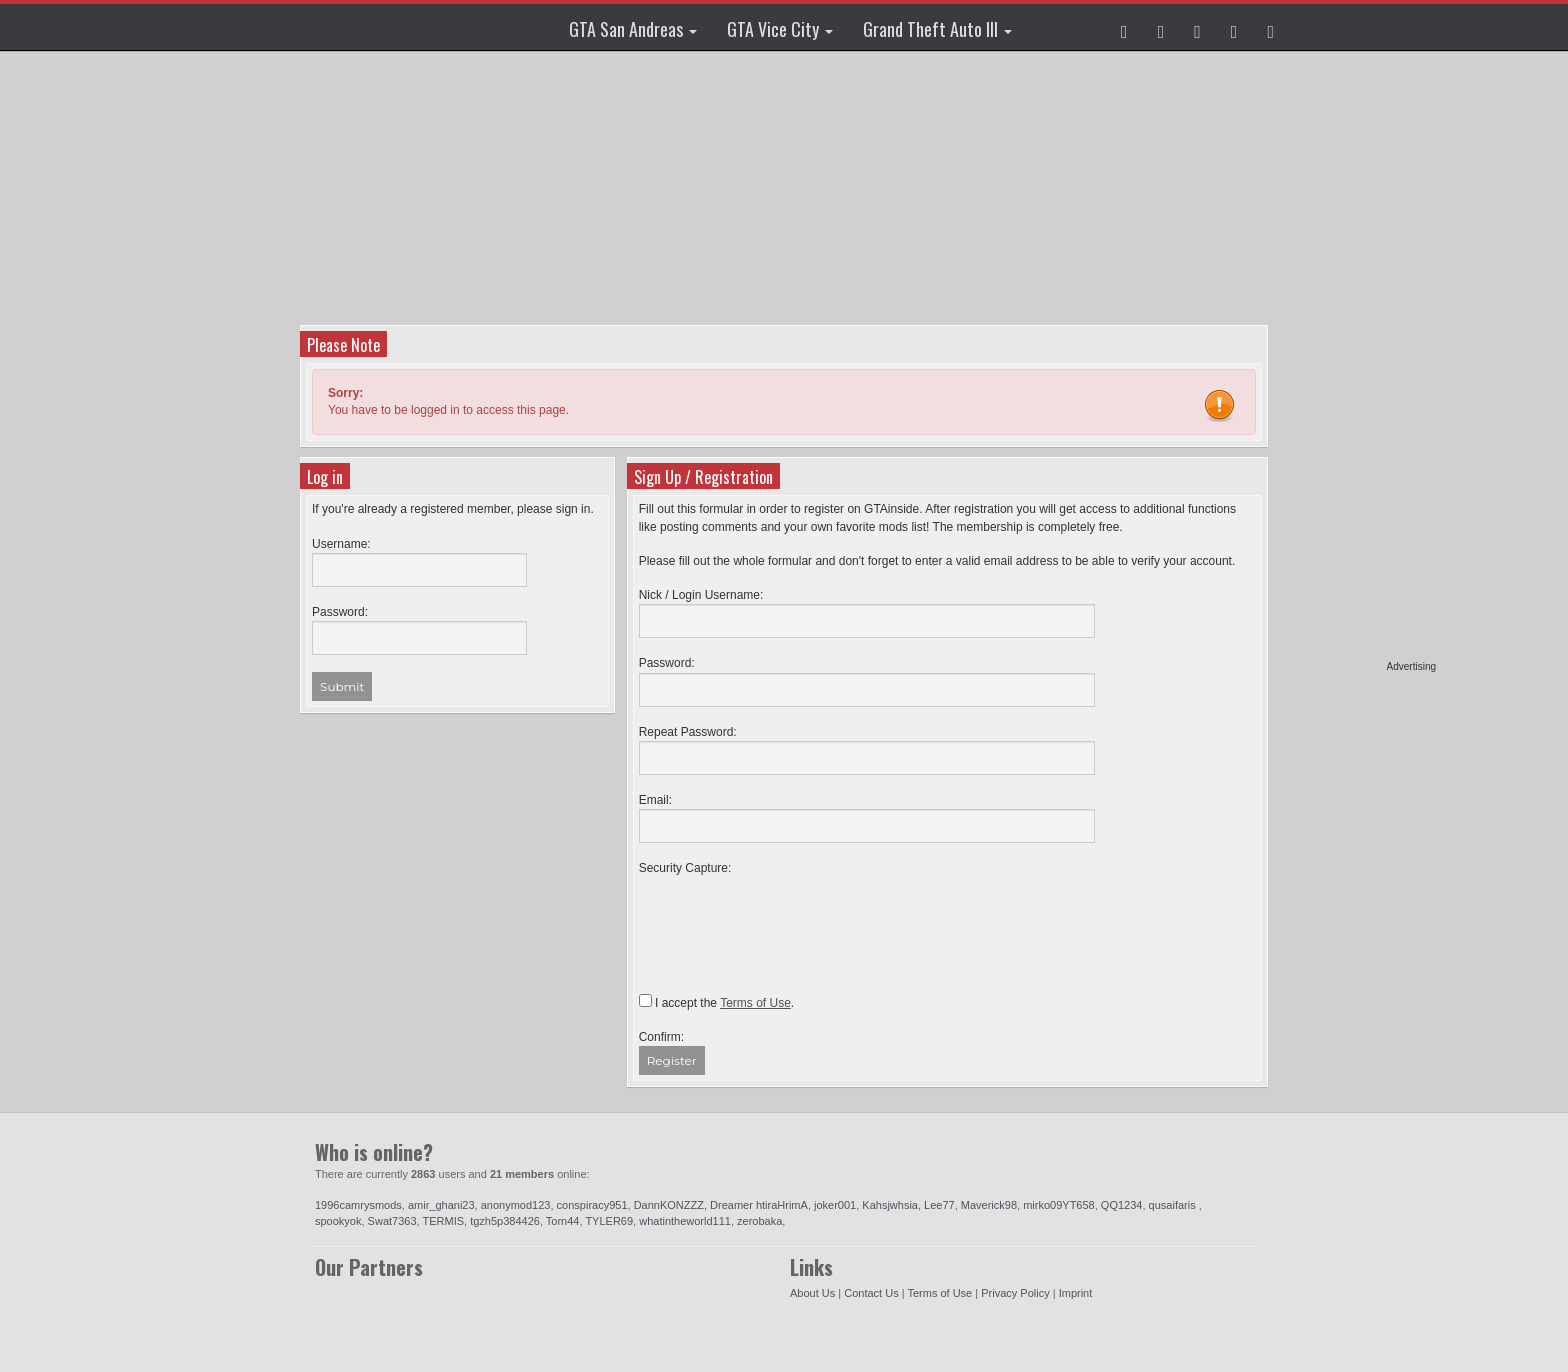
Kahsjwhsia (890, 1205)
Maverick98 (989, 1205)
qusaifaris (1174, 1205)
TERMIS (443, 1221)
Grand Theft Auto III (937, 29)
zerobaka (759, 1221)
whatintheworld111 (685, 1221)
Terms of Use (939, 1293)
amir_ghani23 (441, 1205)
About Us (812, 1293)
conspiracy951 (592, 1205)
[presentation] (791, 916)
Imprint (1076, 1293)
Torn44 (563, 1221)
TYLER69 (609, 1221)
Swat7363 (392, 1221)
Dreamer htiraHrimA (759, 1205)
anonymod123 (516, 1205)
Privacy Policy (1015, 1293)
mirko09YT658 (1059, 1205)
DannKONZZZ (669, 1205)
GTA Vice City (780, 29)
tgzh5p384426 (505, 1221)
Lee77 (939, 1205)
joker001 (835, 1205)
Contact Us (871, 1293)
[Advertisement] (1359, 360)
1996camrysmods (358, 1205)
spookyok (338, 1221)
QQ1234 (1122, 1205)
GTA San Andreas (633, 29)
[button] (1124, 27)
